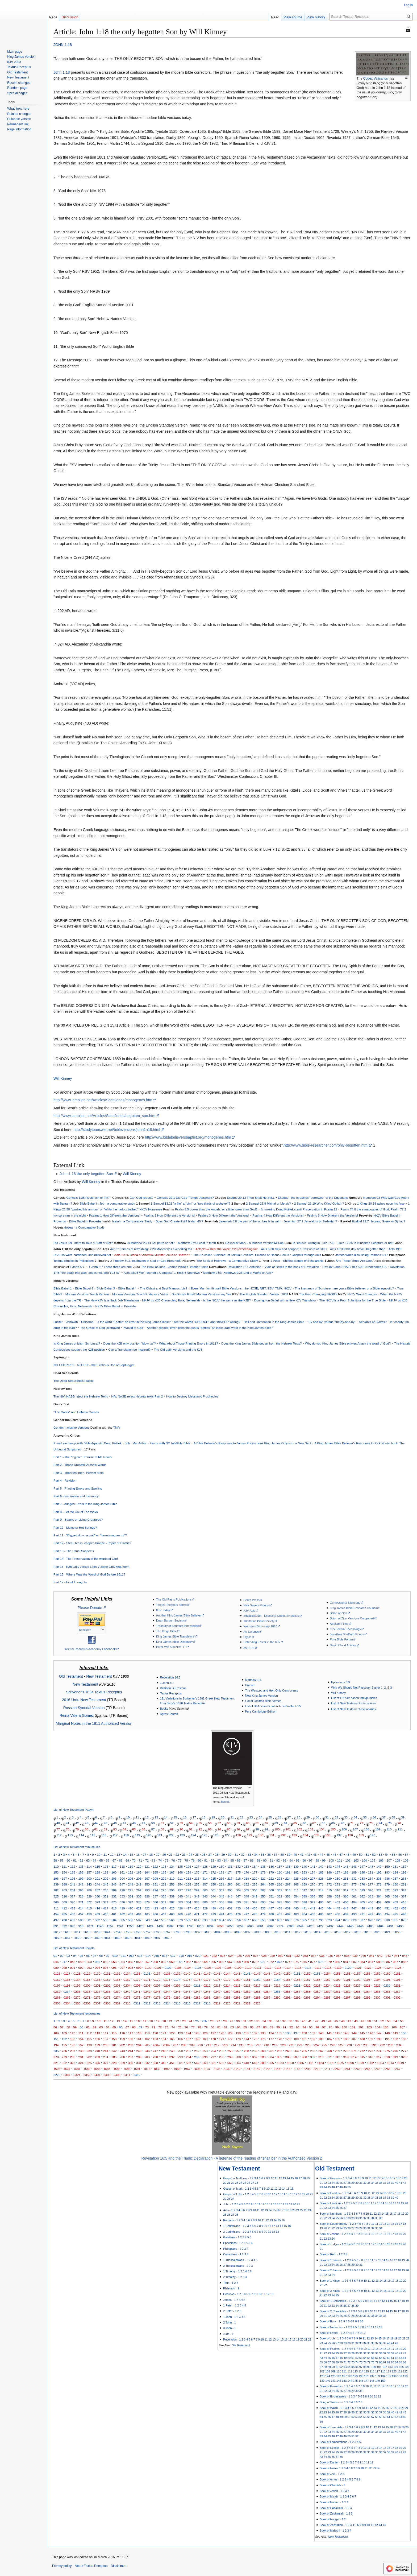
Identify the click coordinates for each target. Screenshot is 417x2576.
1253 (130, 1926)
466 (155, 1914)
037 (338, 1955)
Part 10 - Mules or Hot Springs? (75, 1527)
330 (97, 1896)
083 (362, 1961)
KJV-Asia (249, 1610)
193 (387, 1872)
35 (364, 1817)
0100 (147, 1967)
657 (246, 1920)
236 (387, 1878)
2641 (106, 1932)
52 (172, 1823)
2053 (230, 1926)
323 (395, 1890)
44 (96, 1823)
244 (97, 1884)
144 (337, 1866)
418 (113, 1908)
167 (171, 1872)
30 (317, 1817)
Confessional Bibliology (345, 1602)
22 (241, 1817)
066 (221, 1961)
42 (77, 1823)
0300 (377, 1997)
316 (337, 1890)
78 (67, 1829)
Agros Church (169, 1713)
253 (171, 1884)
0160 (386, 1973)
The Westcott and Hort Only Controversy (271, 1690)
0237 (96, 1991)
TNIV (116, 1427)
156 (80, 1872)
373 (97, 1902)
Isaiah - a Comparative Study (132, 1221)
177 (254, 1872)
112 (58, 1835)
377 (130, 1902)
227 (312, 1878)
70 (342, 1823)
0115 (298, 1967)
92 (200, 1829)
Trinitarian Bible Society (258, 1621)
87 (153, 1829)
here (224, 1801)
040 (363, 1955)
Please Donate (90, 1608)
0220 (286, 1985)
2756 (137, 1932)
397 (296, 1902)
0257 (297, 1991)
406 (370, 1902)
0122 (368, 1967)
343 (204, 1896)
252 (163, 1884)
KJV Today (163, 1610)
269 (304, 1884)
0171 (146, 1979)
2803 (206, 1932)
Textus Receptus (171, 1693)
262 (246, 1884)
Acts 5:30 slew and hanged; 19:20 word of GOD (294, 1249)
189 (354, 1872)
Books (164, 1708)
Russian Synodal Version (84, 1708)
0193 (367, 1979)
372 (89, 1902)
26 (279, 1817)
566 (171, 1920)
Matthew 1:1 (253, 1679)
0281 (187, 1997)
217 (229, 1878)
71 (352, 1823)
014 (148, 1955)
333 (122, 1896)
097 (122, 1967)
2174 (280, 1926)
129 (249, 1835)
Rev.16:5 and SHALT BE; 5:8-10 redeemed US (354, 1266)
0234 (67, 1991)
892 (64, 1926)
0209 (176, 1985)
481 (279, 1914)
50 (153, 1823)
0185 (286, 1979)
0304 (67, 2003)
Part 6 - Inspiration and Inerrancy (76, 1496)
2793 (187, 1932)
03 (68, 1955)
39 (403, 1817)
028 (263, 1955)
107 (355, 1829)
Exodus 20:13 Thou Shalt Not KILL (251, 1197)
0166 (96, 1979)
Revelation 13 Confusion (244, 1266)
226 (304, 1878)
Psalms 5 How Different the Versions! (332, 1215)
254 (180, 1884)
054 (122, 1961)
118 (126, 1835)
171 (204, 1872)
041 (371, 1955)
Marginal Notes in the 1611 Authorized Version (94, 1723)
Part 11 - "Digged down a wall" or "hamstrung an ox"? (90, 1535)
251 (155, 1884)
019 (189, 1955)
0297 (347, 1997)
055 (130, 1961)
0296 (336, 1997)
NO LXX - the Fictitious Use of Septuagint (105, 1365)
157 (89, 1872)
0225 (336, 1985)
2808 (256, 1932)
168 (180, 1872)
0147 (256, 1973)
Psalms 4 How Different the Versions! (277, 1215)
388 (221, 1902)
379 (146, 1902)
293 (146, 1890)
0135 (137, 1973)
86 (143, 1829)
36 (374, 1817)
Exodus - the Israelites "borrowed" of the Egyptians (313, 1197)
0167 (106, 1979)
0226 (347, 1985)
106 (344, 1829)
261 (238, 1884)
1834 (210, 1926)
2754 (117, 1932)
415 (89, 1908)
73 (371, 1823)
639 (204, 1920)
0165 (87, 1979)
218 (238, 1878)
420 (130, 1908)
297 (180, 1890)
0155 (336, 1973)
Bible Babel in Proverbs (85, 1221)
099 (138, 1967)
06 (88, 1955)
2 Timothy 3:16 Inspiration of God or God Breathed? (146, 1260)
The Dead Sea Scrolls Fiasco (73, 1380)
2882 (146, 1938)
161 (122, 1872)
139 (361, 1835)
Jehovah (72, 1322)
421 (138, 1908)
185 (320, 1872)
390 (238, 1902)
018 (181, 1955)
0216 (247, 1985)
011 (123, 1955)
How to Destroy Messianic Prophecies (192, 1396)
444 (329, 1908)
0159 (377, 1973)
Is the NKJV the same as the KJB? (227, 1300)
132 (283, 1835)
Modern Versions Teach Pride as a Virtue (140, 1294)
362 (362, 1896)
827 (362, 1920)
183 (304, 1872)
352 (279, 1896)
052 (105, 1961)
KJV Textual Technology (345, 1629)
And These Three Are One (354, 1260)
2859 (87, 1938)
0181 (247, 1979)
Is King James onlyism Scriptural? (76, 1343)
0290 (276, 1997)
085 (378, 1961)
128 (238, 1835)
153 (56, 1872)
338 (163, 1896)
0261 (336, 1991)
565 (163, 1920)
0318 (206, 2003)
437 (271, 1908)
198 (72, 1878)
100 (277, 1829)
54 (191, 1823)
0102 (168, 1967)
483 (296, 1914)
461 (113, 1914)
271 (320, 1884)
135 (316, 1835)
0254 (267, 1991)
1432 (160, 1926)
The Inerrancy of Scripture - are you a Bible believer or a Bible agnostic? (344, 1288)
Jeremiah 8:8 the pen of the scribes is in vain (249, 1221)
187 (337, 1872)
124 (193, 1835)
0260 (326, 1991)
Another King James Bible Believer (179, 1615)
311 (296, 1890)
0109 (238, 1967)
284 (72, 1890)
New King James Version (261, 1695)
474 (221, 1914)
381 (163, 1902)
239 (56, 1884)
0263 (356, 1991)
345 (221, 1896)
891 (56, 1926)
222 (271, 1878)
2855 (397, 1932)
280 (395, 1884)
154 (64, 1872)
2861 (106, 1938)
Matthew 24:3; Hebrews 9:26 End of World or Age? (238, 1272)
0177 (206, 1979)
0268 (56, 1997)
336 (146, 1896)
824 (337, 1920)
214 (204, 1878)
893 (72, 1926)
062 (188, 1961)
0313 (156, 2003)
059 (163, 1961)
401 (329, 1902)
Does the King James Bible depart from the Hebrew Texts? (261, 1343)
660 (271, 1920)
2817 (347, 1932)
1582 (169, 1926)
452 (395, 1908)
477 (246, 1914)
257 (204, 1884)
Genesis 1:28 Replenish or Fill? (88, 1197)
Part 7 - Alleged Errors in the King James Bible (85, 1504)
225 (296, 1878)
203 (113, 1878)
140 (372, 1835)
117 (115, 1835)
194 (395, 1872)
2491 (390, 1926)
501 (89, 1920)
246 (113, 1884)
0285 (226, 1997)
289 (113, 1890)
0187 (306, 1979)
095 (105, 1967)
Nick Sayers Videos (256, 1605)
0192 (356, 1979)
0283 (206, 1997)
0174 (176, 1979)
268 (296, 1884)
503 (105, 1920)
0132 (117, 1973)
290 (122, 1890)
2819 (367, 1932)
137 (338, 1835)
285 (80, 1890)
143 (329, 1866)
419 (122, 1908)
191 (370, 1872)
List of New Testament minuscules (353, 1703)
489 (345, 1914)
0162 (56, 1979)
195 (403, 1872)
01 (55, 1955)
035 (321, 1955)
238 (403, 1878)
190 (362, 1872)
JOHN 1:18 (62, 45)
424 (163, 1908)
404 (354, 1902)
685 (304, 1920)
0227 (356, 1985)
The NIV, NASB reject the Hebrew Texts (80, 1396)
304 (238, 1890)
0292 (297, 1997)
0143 (217, 1973)
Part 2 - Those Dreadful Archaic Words (79, 1464)
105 (332, 1829)
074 (287, 1961)
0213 (217, 1985)
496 (403, 1914)
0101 (158, 1967)
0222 (306, 1985)
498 (64, 1920)
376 (122, 1902)
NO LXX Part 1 (63, 1365)
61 (257, 1823)
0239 (117, 1991)
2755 (126, 1932)
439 (287, 1908)
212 (188, 1878)
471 (196, 1914)
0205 (137, 1985)
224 (287, 1878)
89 (172, 1829)
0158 (367, 1973)
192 (378, 1872)
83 (115, 1829)
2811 (286, 1932)
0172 (156, 1979)
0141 (197, 1973)
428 (196, 1908)
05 (81, 1955)
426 (180, 1908)
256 (196, 1884)
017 (173, 1955)
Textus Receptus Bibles (171, 1604)
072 (271, 1961)
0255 (276, 1991)
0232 (56, 1991)
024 (230, 1955)
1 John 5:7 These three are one (110, 1266)
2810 (276, 1932)
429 (204, 1908)
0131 (106, 1973)
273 (337, 1884)
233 (362, 1878)
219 (246, 1878)
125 (204, 1835)
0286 (236, 1997)
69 (333, 1823)
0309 (117, 2003)
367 (403, 1896)
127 (227, 1835)
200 (89, 1878)
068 (238, 1961)
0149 (276, 1973)
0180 (236, 1979)
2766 (156, 1932)
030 (280, 1955)
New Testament (99, 1676)
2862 (117, 1938)
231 (345, 1878)
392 (254, 1902)
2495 (400, 1926)
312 (304, 1890)
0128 (76, 1973)
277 (370, 1884)
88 (162, 1829)
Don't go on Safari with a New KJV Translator (285, 1300)
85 (134, 1829)
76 (399, 1823)
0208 (167, 1985)
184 (312, 1872)
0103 (177, 1967)
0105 (197, 1967)
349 (254, 1896)
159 (105, 1872)
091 (72, 1967)
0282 (197, 1997)
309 (279, 1890)
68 (323, 1823)
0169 (126, 1979)
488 (337, 1914)
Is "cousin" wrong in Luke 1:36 (313, 1242)
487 (329, 1914)
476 (238, 1914)
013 (139, 1955)
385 (196, 1902)
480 (271, 1914)
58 (229, 1823)
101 (288, 1829)
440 (296, 1908)
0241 (137, 1991)
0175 (187, 1979)
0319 (217, 2003)
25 (270, 1817)
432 (229, 1908)
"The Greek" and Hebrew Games (76, 1412)
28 (298, 1817)
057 (146, 1961)
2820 (377, 1932)
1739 (180, 1926)
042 (379, 1955)
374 (105, 1902)
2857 (67, 1938)
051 (97, 1961)
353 (287, 1896)
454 (56, 1914)
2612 (56, 1932)
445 (337, 1908)
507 (138, 1920)
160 (113, 1872)
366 (395, 1896)
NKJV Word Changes (362, 1294)
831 (395, 1920)
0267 (397, 1991)
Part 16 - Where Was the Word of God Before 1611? (89, 1574)
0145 (236, 1973)
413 (72, 1908)
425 (171, 1908)
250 (146, 1884)
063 (196, 1961)
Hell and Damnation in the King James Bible (274, 1322)
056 (138, 1961)
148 (370, 1866)
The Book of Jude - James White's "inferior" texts (174, 1266)
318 (354, 1890)
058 (155, 1961)
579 (180, 1920)
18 (204, 1817)
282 (56, 1890)
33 (346, 1817)
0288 (256, 1997)
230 (337, 1878)
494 (387, 1914)
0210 (187, 1985)
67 (314, 1823)
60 (247, 1823)
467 (163, 1914)
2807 (247, 1932)
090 (64, 1967)
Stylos (247, 1637)
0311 (137, 2003)
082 (354, 1961)
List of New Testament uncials (73, 1948)
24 (260, 1817)
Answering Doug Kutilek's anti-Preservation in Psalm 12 (299, 1209)
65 (295, 1823)
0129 (87, 1973)
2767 (167, 1932)
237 (395, 1878)
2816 (336, 1932)
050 (89, 1961)
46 (115, 1823)
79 (77, 1829)
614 (196, 1920)
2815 (326, 1932)
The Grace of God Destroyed (100, 1327)
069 (246, 1961)
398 (304, 1902)
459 (97, 1914)
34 (355, 1817)
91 (191, 1829)
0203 (117, 1985)
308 (271, 1890)
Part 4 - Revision (64, 1480)
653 (213, 1920)
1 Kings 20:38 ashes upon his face (381, 1203)
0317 (197, 2003)
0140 (187, 1973)
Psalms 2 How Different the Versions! (169, 1215)
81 (96, 1829)
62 (266, 1823)
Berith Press (251, 1600)
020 (197, 1955)
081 (345, 1961)
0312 (146, 2003)
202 (105, 1878)
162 (130, 1872)
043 (388, 1955)
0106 (208, 1967)
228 (320, 1878)
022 (214, 1955)
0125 (398, 1967)
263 (254, 1884)
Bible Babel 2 (84, 1288)
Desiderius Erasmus (173, 1688)
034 (313, 1955)
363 (370, 1896)
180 (279, 1872)
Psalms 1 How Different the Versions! (114, 1215)
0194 (377, 1979)
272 (329, 1884)
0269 (67, 1997)
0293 (306, 1997)
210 (171, 1878)
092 (80, 1967)
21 (232, 1817)
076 (304, 1961)
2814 (317, 1932)
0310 (126, 2003)
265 (271, 1884)
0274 (117, 1997)
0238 (106, 1991)
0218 (267, 1985)
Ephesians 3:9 (340, 1682)
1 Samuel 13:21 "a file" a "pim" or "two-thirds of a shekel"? (190, 1203)
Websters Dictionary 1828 (260, 1626)
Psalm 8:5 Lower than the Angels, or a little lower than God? (216, 1209)
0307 (96, 2003)
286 (89, 1890)
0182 (256, 1979)
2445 (350, 1926)
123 (182, 1835)
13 (156, 1817)
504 (113, 1920)
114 (81, 1835)
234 (370, 1878)
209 (163, 1878)
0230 (386, 1985)
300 (204, 1890)
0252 (247, 1991)
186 (329, 1872)
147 (362, 1866)
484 (304, 1914)
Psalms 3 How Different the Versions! (223, 1215)
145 (345, 1866)
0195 (386, 1979)
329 (89, 1896)
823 (329, 1920)
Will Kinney (62, 1078)
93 (209, 1829)
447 (354, 1908)
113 (70, 1835)
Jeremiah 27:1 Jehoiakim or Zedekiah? (310, 1221)
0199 (76, 1985)
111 (400, 1829)
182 (296, 1872)
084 (370, 1961)
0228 (367, 1985)
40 (58, 1823)
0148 (267, 1973)
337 (155, 1896)
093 (89, 1967)
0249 (217, 1991)
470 (188, 1914)
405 (362, 1902)
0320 (226, 2003)
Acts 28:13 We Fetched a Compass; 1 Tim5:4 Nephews (162, 1272)
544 (155, 1920)
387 (213, 1902)
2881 (137, 1938)
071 (262, 1961)
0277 (146, 1997)
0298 (356, 1997)
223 (279, 1878)
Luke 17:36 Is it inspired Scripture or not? (365, 1242)
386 (204, 1902)
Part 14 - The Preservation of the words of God (85, 1558)
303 (229, 1890)
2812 (297, 1932)
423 (155, 1908)
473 (213, 1914)
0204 (126, 1985)
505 (122, 1920)
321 (378, 1890)
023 (222, 1955)
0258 (306, 1991)
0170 (137, 1979)
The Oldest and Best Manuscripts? (163, 1288)
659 (262, 1920)
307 (262, 1890)
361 (354, 1896)
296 (171, 1890)
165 (155, 1872)
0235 (76, 1991)
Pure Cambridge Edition (261, 1711)
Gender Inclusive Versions (71, 1427)
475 (229, 1914)
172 (213, 1872)
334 (130, 1896)
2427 (320, 1926)
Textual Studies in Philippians (73, 1260)
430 (213, 1908)
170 (196, 1872)
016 (164, 1955)
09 (107, 1955)
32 (336, 1817)
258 (213, 1884)
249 (138, 1884)
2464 (380, 1926)
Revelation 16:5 (170, 1677)
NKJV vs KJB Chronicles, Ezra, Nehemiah (171, 1300)
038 (346, 1955)
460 (105, 1914)
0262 (347, 1991)
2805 (226, 1932)
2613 (67, 1932)
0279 (167, 1997)
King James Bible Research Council (353, 1608)
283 (64, 1890)
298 (188, 1890)
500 (80, 1920)
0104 (188, 1967)
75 (389, 1823)
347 (238, 1896)
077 (312, 1961)
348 (246, 1896)
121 (159, 1835)
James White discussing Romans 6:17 (361, 1254)
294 (155, 1890)
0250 (226, 1991)
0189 (326, 1979)
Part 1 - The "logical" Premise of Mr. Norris (82, 1457)
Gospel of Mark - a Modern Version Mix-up (254, 1242)
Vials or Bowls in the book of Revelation (292, 1266)
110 (388, 1829)
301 (213, 1890)
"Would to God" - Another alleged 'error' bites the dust (160, 1327)
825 (345, 1920)
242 (80, 1884)
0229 (377, 1985)
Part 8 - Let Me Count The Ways (75, 1512)
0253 (256, 1991)
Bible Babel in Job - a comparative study (107, 1203)
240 (64, 1884)
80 (86, 1829)
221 (262, 1878)
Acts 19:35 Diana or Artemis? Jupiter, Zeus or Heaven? (152, 1254)
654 (221, 1920)
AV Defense (251, 1631)
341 (188, 1896)
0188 (317, 1979)
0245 (176, 1991)
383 (180, 1902)
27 (289, 1817)
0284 (217, 1997)
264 (262, 1884)
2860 (96, 1938)
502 (97, 1920)
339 (171, 1896)
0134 (126, 1973)
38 (393, 1817)
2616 (96, 1932)
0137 (156, 1973)
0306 (87, 2003)
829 (378, 1920)
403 (345, 1902)
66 (304, 1823)
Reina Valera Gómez (77, 1715)
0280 (176, 1997)
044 (396, 1955)
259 (221, 1884)
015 (156, 1955)
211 (180, 1878)
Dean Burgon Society (170, 1620)
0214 (226, 1985)
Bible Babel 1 (62, 1288)
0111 (258, 1967)
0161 (397, 1973)
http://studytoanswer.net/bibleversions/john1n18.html (117, 1129)
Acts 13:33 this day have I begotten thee (357, 1249)
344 (213, 1896)
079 (329, 1961)
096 (113, 1967)
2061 (260, 1926)
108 (366, 1829)
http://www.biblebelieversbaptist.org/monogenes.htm (188, 1137)
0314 (167, 2003)
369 (64, 1902)
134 (305, 1835)
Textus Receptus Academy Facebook (90, 1649)
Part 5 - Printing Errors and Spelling (77, 1488)
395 (279, 1902)
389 (229, 1902)
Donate (83, 1629)
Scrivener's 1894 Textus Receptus (94, 1692)
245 (105, 1884)
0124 (388, 1967)
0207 (156, 1985)
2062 (269, 1926)
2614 (76, 1932)
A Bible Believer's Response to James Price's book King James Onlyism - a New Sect (252, 1443)
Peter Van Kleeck (167, 1646)
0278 (156, 1997)
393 (262, 1902)
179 (271, 1872)
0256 (286, 1991)
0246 (187, 1991)
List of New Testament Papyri (73, 1809)
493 (378, 1914)
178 (262, 1872)
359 (337, 1896)
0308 (106, 2003)
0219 (276, 1985)
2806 (236, 1932)
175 (238, 1872)
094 (97, 1967)
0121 (358, 1967)
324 (403, 1890)
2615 (87, 1932)
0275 (126, 1997)
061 (180, 1961)
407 (378, 1902)
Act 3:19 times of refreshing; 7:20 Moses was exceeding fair (151, 1249)
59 (238, 1823)
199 (80, 1878)
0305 (76, 2003)
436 (262, 1908)
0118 (327, 1967)
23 (251, 1817)
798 (320, 1920)
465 (146, 1914)
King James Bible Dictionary (174, 1641)
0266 (386, 1991)
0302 (397, 1997)
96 (238, 1829)
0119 (338, 1967)
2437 (330, 1926)
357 (320, 1896)
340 (180, 1896)
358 (329, 1896)
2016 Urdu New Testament (84, 1700)
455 (64, 1914)
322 (387, 1890)
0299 (367, 1997)
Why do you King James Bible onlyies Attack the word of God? (348, 1343)
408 (387, 1902)
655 (229, 1920)
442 (312, 1908)
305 (246, 1890)
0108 (227, 1967)
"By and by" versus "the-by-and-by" (331, 1322)
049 (80, 1961)
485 (312, 1914)
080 (337, 1961)
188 (345, 1872)
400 (320, 1902)
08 (101, 1955)
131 (271, 1835)
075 (296, 1961)
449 (370, 1908)
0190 (336, 1979)
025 (239, 1955)
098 (130, 1967)
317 (345, 1890)
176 (246, 1872)
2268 (290, 1926)
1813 (200, 1926)
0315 (176, 2003)
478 (254, 1914)
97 (247, 1829)
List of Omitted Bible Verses (263, 1700)
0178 (217, 1979)
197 (64, 1878)
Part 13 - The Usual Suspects (73, 1551)
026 (247, 1955)
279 (387, 1884)
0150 (286, 1973)
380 (155, 1902)
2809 (267, 1932)
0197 (56, 1985)
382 (171, 1902)
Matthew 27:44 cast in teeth (197, 1242)
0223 (317, 1985)
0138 (167, 1973)
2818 (356, 1932)
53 (181, 1823)
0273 (106, 1997)
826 (354, 1920)
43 (86, 1823)
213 (196, 1878)
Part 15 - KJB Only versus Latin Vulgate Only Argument (91, 1566)
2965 (167, 1938)
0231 (397, 1985)
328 (80, 1896)
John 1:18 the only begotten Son (86, 1174)
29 (308, 1817)
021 (205, 1955)
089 (56, 1967)
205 (130, 1878)
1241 (119, 1926)
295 (163, 1890)
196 (56, 1878)
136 (327, 1835)
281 (403, 1884)
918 (80, 1926)
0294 (317, 1997)
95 (229, 1829)
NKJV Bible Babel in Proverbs (115, 1306)
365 (387, 1896)
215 (213, 1878)
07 (94, 1955)
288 (105, 1890)
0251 (236, 1991)
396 (287, 1902)
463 (130, 1914)
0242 (146, 1991)
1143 (100, 1926)
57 (219, 1823)
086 (387, 1961)
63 (276, 1823)
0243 (156, 1991)
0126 (56, 1973)
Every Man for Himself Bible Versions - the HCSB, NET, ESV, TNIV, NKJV (241, 1288)
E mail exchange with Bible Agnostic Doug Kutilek (87, 1443)
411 (56, 1908)
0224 (326, 1985)
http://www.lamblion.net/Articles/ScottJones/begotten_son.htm (104, 1116)
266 (279, 1884)
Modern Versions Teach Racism (87, 1294)
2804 (217, 1932)
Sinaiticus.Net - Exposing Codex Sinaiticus (271, 1615)
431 (221, 1908)
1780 (190, 1926)
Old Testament (71, 1676)
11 (137, 1817)
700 (312, 1920)
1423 (140, 1926)
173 (221, 1872)
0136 (146, 1973)
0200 (87, 1985)
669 (287, 1920)
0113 (277, 1967)
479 (262, 1914)
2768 (176, 1932)
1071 (90, 1926)
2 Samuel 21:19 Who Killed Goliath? (319, 1203)
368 (56, 1902)
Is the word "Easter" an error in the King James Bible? (133, 1322)
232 (354, 1878)
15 (175, 1817)
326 (64, 1896)
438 (279, 1908)
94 (219, 1829)
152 (403, 1866)
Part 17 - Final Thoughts (70, 1582)
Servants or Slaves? (372, 1322)
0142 (206, 1973)
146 (354, 1866)
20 (222, 1817)
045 (404, 1955)
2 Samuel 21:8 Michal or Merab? (268, 1203)
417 (105, 1908)
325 (56, 1896)
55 (200, 1823)
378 (138, 1902)
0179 (226, 1979)
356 (312, 1896)
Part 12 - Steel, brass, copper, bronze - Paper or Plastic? (92, 1543)
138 (350, 1835)
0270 (76, 1997)
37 (384, 1817)
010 (115, 1955)
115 (92, 1835)
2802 (197, 1932)
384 (188, 1902)
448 (362, 1908)
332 (113, 1896)
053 (113, 1961)
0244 (167, 1991)
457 (80, 1914)
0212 (206, 1985)
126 (215, 1835)
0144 (226, 1973)
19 (213, 1817)
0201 (96, 1985)
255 (188, 1884)
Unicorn (250, 1685)
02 (62, 1955)
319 (362, 1890)
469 (180, 1914)
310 (287, 1890)
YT (184, 1646)
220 (254, 1878)
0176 (197, 1979)
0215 (236, 1985)
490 (354, 1914)
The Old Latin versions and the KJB (178, 1349)
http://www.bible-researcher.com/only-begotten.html (326, 1145)
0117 (318, 1967)
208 (155, 1878)
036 (330, 1955)
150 (387, 1866)
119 (137, 1835)
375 (113, 1902)
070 (254, 1961)
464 (138, 1914)
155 (72, 1872)
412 (64, 1908)
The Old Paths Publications (174, 1599)
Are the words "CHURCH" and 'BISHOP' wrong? (207, 1322)
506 (130, 1920)
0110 (247, 1967)
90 (181, 1829)
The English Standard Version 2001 (264, 1294)
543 (146, 1920)
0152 (306, 1973)
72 (361, 1823)
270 (312, 1884)
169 (188, 1872)
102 (299, 1829)
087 (395, 1961)
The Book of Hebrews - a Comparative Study (227, 1260)
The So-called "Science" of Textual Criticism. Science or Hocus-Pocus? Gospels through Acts (257, 1254)
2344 (300, 1926)
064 (204, 1961)
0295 (326, 1997)
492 (370, 1914)
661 (279, 1920)
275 (354, 1884)
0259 (317, 1991)
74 (380, 1823)
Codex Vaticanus (375, 78)
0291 (286, 1997)
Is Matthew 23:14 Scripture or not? (151, 1242)
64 (285, 1823)
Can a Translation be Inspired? (129, 1349)
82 (105, 1829)
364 (378, 1896)
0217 (256, 1985)
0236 (87, 1991)
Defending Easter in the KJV (261, 1642)
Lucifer (58, 1322)
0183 (267, 1979)
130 (260, 1835)
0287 (247, 1997)
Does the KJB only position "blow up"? (129, 1343)
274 (345, 1884)
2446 (360, 1926)
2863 (126, 1938)
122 (170, 1835)
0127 (67, 1973)
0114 (288, 1967)
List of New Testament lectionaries (353, 1709)
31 (327, 1817)
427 (188, 1908)
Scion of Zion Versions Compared (352, 1618)
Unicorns (87, 1322)
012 (131, 1955)
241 (72, 1884)
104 (321, 1829)
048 (72, 1961)
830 (387, 1920)
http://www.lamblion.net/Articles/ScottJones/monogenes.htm (102, 1100)
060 (171, 1961)
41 (67, 1823)
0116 (308, 1967)
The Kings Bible (166, 1631)
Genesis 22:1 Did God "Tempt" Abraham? (185, 1197)
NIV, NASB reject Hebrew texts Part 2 (137, 1396)
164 (146, 1872)
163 (138, 1872)
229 (329, 1878)
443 (320, 1908)
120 (148, 1835)
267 (287, 1884)
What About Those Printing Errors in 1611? (188, 1343)
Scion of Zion (338, 1613)
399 (312, 1902)
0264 (367, 1991)
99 (266, 1829)
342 (196, 1896)
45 (105, 1823)
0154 (326, 1973)
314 (320, 1890)
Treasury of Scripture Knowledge (177, 1625)
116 (103, 1835)
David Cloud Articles (343, 1645)
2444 (340, 1926)
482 (287, 1914)
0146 (247, 1973)
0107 (218, 1967)
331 (105, 1896)
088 (403, 1961)
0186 (297, 1979)
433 (238, 1908)
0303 (56, 2003)
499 (72, 1920)
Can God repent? (141, 1197)
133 (294, 1835)
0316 (187, 2003)
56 (209, 1823)
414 (80, 1908)
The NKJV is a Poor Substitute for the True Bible (352, 1300)
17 (194, 1817)
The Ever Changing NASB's (318, 1294)
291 (130, 1890)
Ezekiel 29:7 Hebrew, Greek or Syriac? (378, 1221)
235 (378, 1878)
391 (246, 1902)
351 (271, 1896)
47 (124, 1823)
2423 (310, 1926)
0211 (197, 1985)
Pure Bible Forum (341, 1639)
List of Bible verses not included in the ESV (273, 1706)
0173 (167, 1979)
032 (297, 1955)
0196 (397, 1979)
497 (56, 1920)
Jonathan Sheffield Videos (347, 1634)
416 (97, 1908)
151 (395, 1866)
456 (72, 1914)
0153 (317, 1973)
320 (370, 1890)
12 (147, 1817)
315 (329, 1890)
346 (229, 1896)
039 (354, 1955)
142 (320, 1866)
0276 (137, 1997)
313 (312, 1890)
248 (130, 1884)
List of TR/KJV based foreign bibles (354, 1698)
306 (254, 1890)
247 (122, 1884)
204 (122, 1878)
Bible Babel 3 (106, 1288)
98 (257, 1829)
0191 (347, 1979)
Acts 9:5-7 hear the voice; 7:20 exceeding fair (226, 1249)
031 (288, 1955)
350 (262, 1896)
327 (72, 1896)
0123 (377, 1967)
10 (128, 1817)
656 (238, 1920)
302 (221, 1890)
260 (229, 1884)
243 (89, 1884)
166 (163, 1872)
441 (304, 1908)
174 (229, 1872)
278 (378, 1884)
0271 (87, 1997)
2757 (146, 1932)
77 (58, 1829)
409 (395, 1902)
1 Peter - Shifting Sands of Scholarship (297, 1260)
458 (89, 1914)
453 (403, 1908)
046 (56, 1961)
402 (337, 1902)
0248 (206, 1991)
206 (138, 1878)
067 (229, 1961)
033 (305, 1955)
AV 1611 (249, 1647)
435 (254, 1908)
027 (255, 1955)
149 (378, 1866)
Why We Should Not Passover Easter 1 (356, 1687)
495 (395, 1914)
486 (320, 1914)
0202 (106, 1985)
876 (403, 1920)
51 (162, 1823)
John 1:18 (61, 72)
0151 (297, 1973)
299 (196, 1890)
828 (370, 1920)
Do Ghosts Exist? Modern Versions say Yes (201, 1294)
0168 (117, 1979)
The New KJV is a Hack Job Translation (111, 1300)
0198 (67, 1985)
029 (272, 1955)
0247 (197, 1991)
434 (246, 1908)
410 (403, 1902)
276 (362, 1884)
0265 (377, 1991)
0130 (96, 1973)
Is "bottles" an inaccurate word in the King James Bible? (235, 1327)
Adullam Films (339, 1623)
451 (387, 1908)
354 (296, 1896)
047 (64, 1961)
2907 (156, 1938)
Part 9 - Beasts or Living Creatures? (78, 1519)
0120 (348, 1967)
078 (320, 1961)
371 (80, 1902)
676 (296, 1920)
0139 (176, 1973)
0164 (76, 1979)
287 (97, 1890)
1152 (110, 1926)
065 (213, 1961)
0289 (267, 1997)
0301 (386, 1997)
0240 (126, 1991)
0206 (146, 1985)
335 (138, 1896)
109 (377, 1829)
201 (97, 1878)
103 (310, 1829)
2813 (306, 1932)
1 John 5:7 (77, 1266)
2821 (386, 1932)
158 (97, 1872)
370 (72, 1902)
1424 (150, 1926)
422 (146, 1908)
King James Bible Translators (175, 1636)
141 (312, 1866)
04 (75, 1955)
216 (221, 1878)
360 (345, 1896)
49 (143, 1823)
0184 (276, 1979)
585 (188, 1920)
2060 (250, 1926)
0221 (297, 1985)
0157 (356, 1973)
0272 (96, 1997)
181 (287, 1872)
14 (166, 1817)
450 (378, 1908)
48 (134, 1823)
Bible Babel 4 (127, 1288)
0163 (67, 1979)
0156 (347, 1973)
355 (304, 1896)
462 (122, 1914)
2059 (240, 1926)
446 (345, 1908)
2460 (370, 1926)
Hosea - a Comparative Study (84, 1227)
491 (362, 1914)
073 (279, 1961)
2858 (76, 1938)
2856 (56, 1938)
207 (146, 1878)
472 (204, 1914)
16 (184, 1817)
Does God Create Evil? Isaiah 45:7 (179, 1221)
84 (124, 1829)
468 (171, 1914)
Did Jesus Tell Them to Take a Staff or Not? (83, 1242)
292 (138, 1890)
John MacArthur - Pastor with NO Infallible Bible (157, 1443)
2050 (219, 1926)
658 (254, 1920)
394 (271, 1902)
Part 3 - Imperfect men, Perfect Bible (78, 1472)
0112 (268, 1967)
